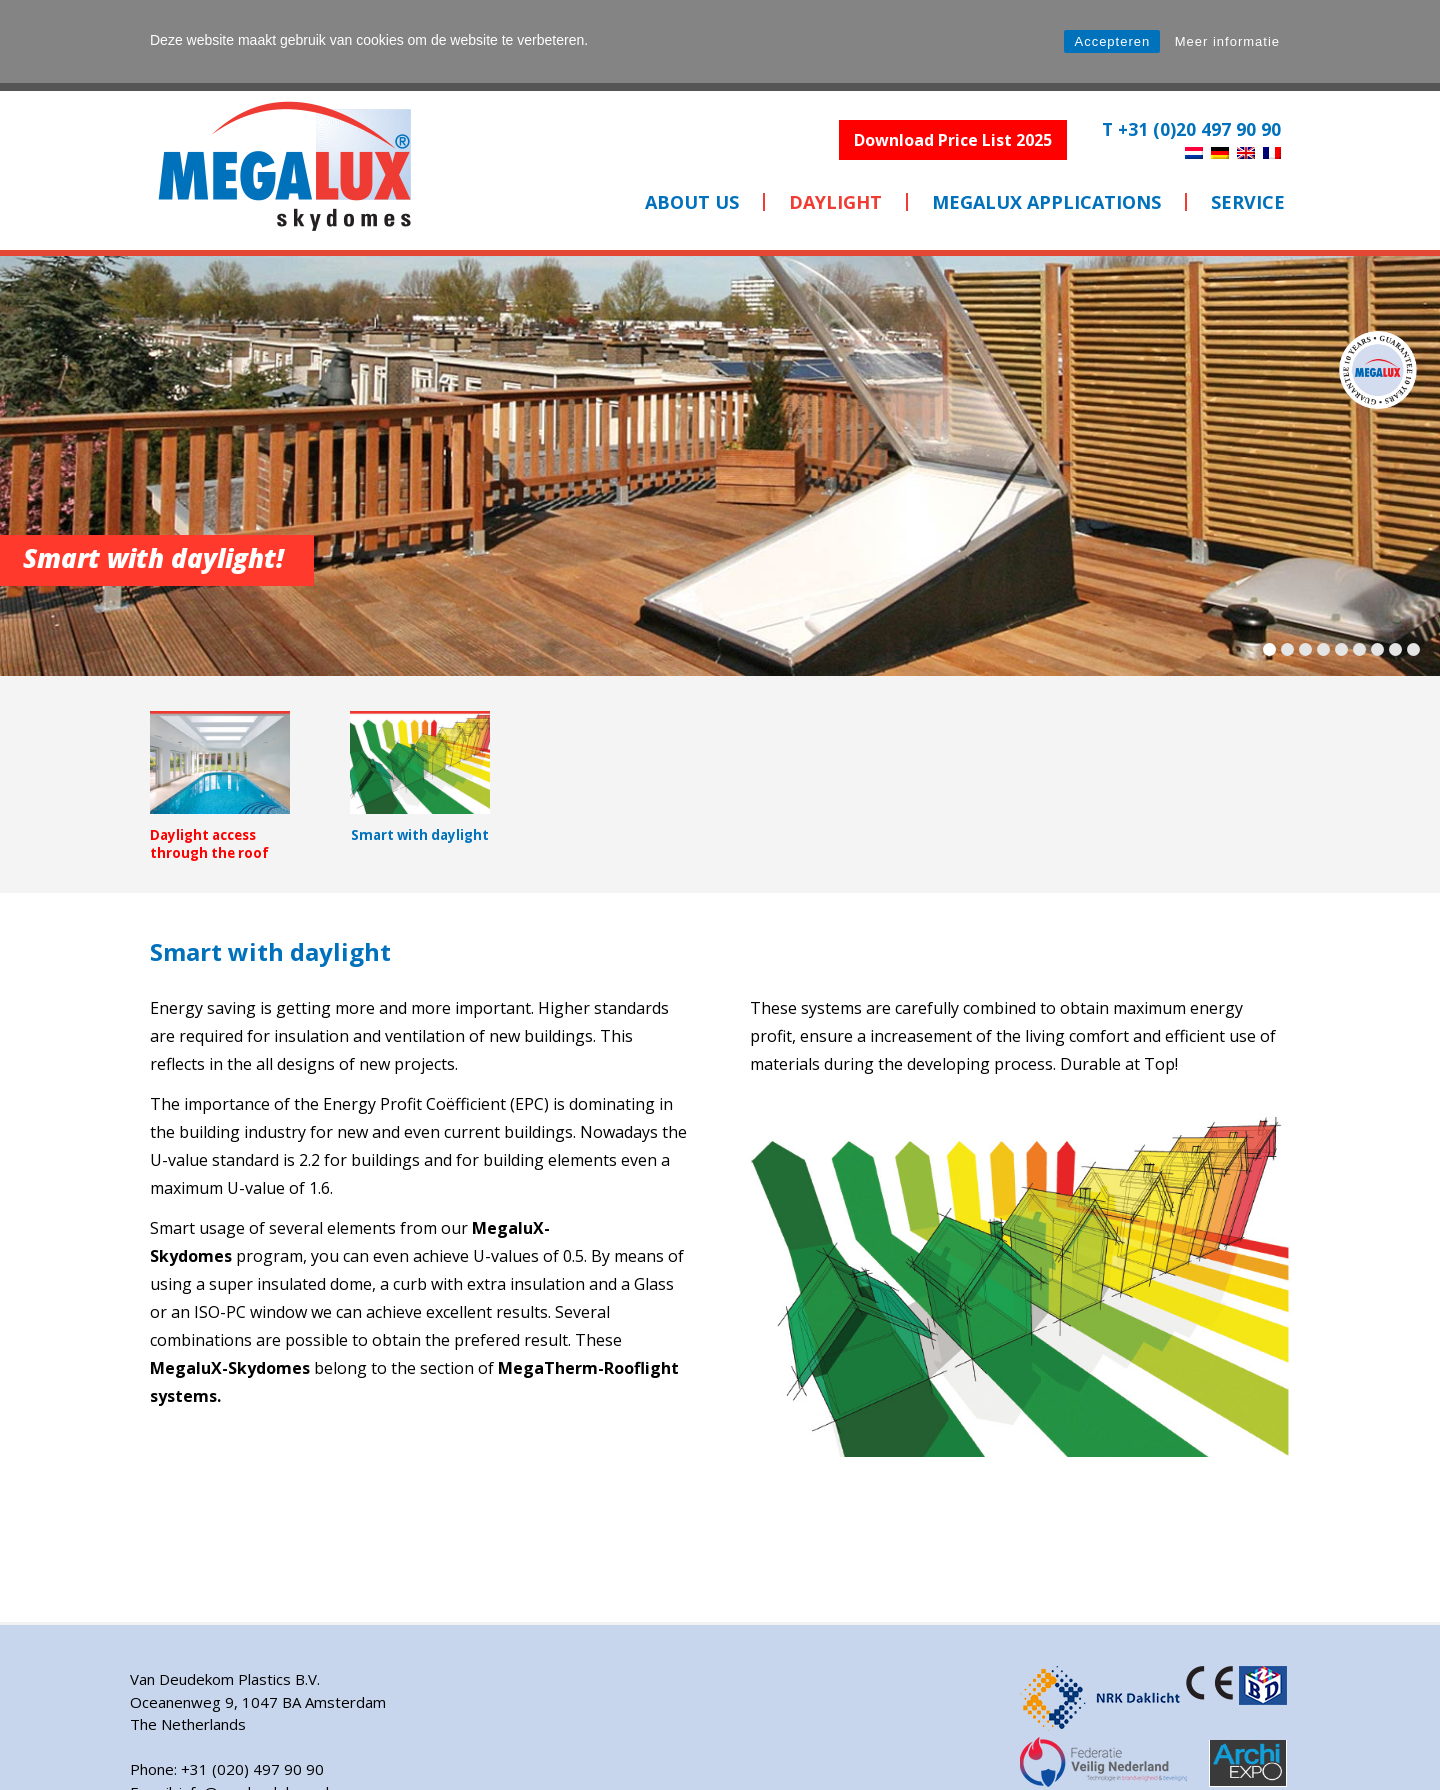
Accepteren (1112, 41)
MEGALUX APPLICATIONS (1046, 202)
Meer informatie (1227, 41)
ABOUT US (692, 202)
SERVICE (1248, 202)
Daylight (835, 202)
